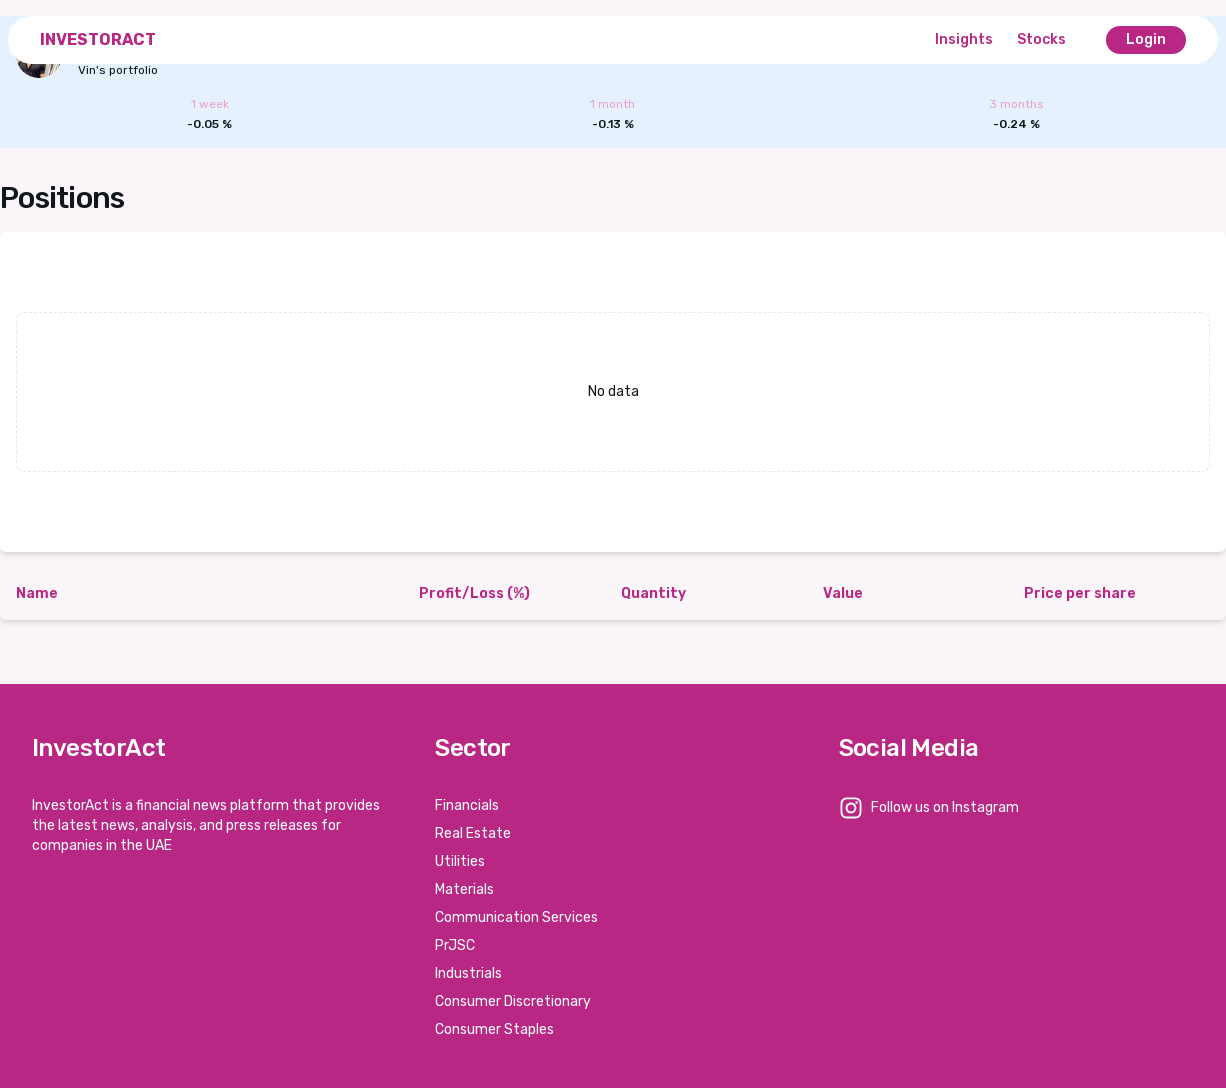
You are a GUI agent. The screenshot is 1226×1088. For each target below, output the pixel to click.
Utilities (460, 861)
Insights (964, 39)
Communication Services (516, 917)
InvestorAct (98, 39)
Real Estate (473, 833)
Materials (464, 889)
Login (1146, 39)
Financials (467, 805)
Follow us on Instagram (945, 807)
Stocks (1041, 39)
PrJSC (455, 945)
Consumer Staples (494, 1029)
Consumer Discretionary (513, 1001)
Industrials (468, 973)
